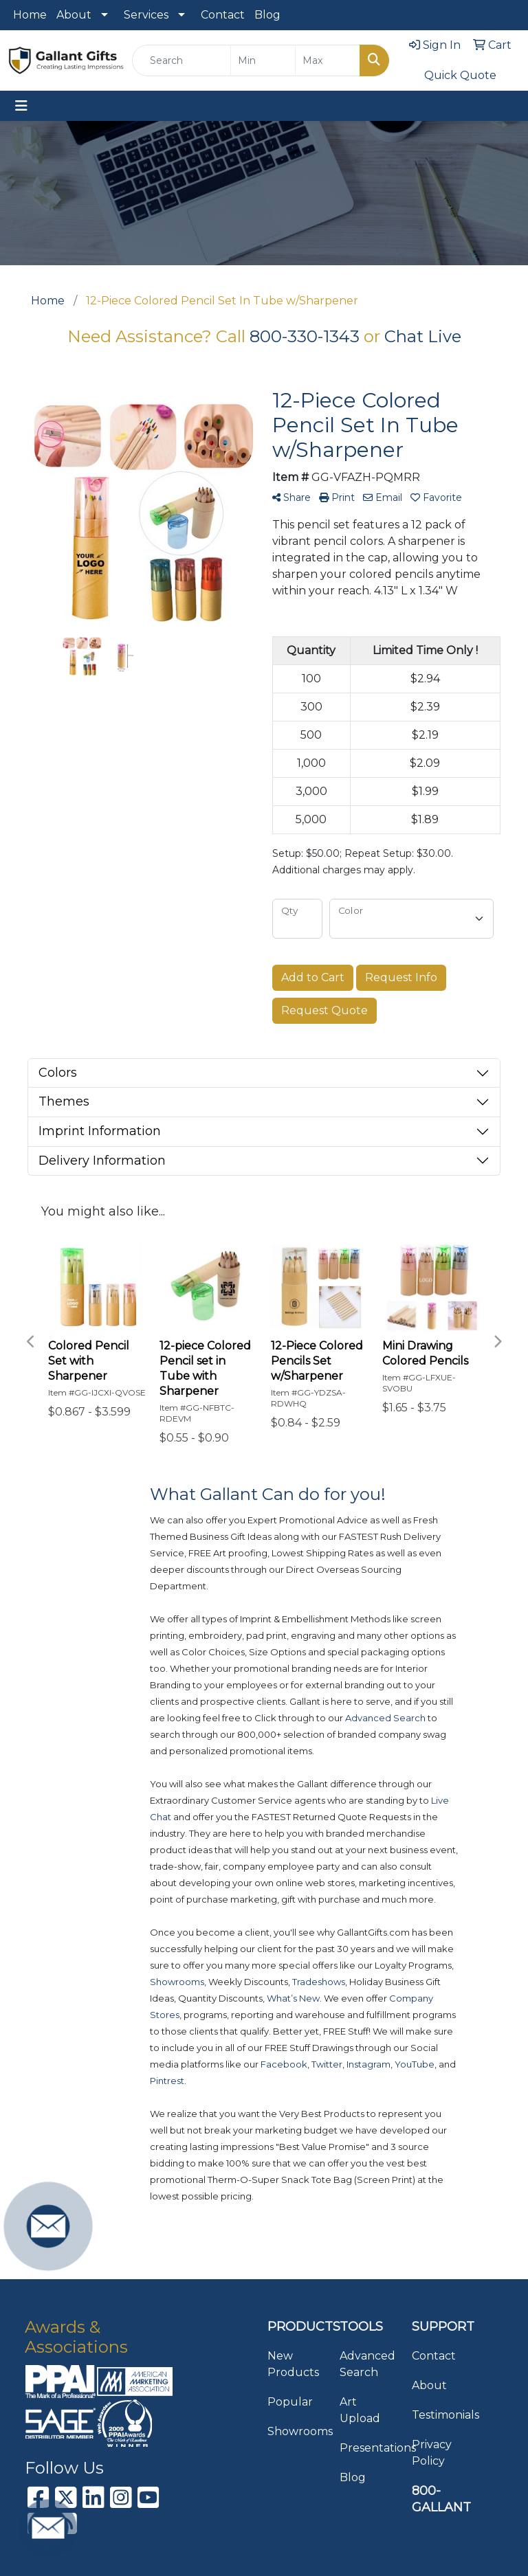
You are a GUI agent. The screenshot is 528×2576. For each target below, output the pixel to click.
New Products (293, 2364)
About (73, 14)
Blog (267, 14)
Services (146, 14)
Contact (223, 14)
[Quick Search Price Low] (263, 60)
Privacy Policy (432, 2452)
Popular (290, 2401)
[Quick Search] (181, 60)
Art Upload (360, 2410)
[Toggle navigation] (21, 105)
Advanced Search (367, 2364)
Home (30, 14)
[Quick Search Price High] (327, 60)
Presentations (367, 2447)
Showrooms (295, 2431)
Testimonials (440, 2414)
